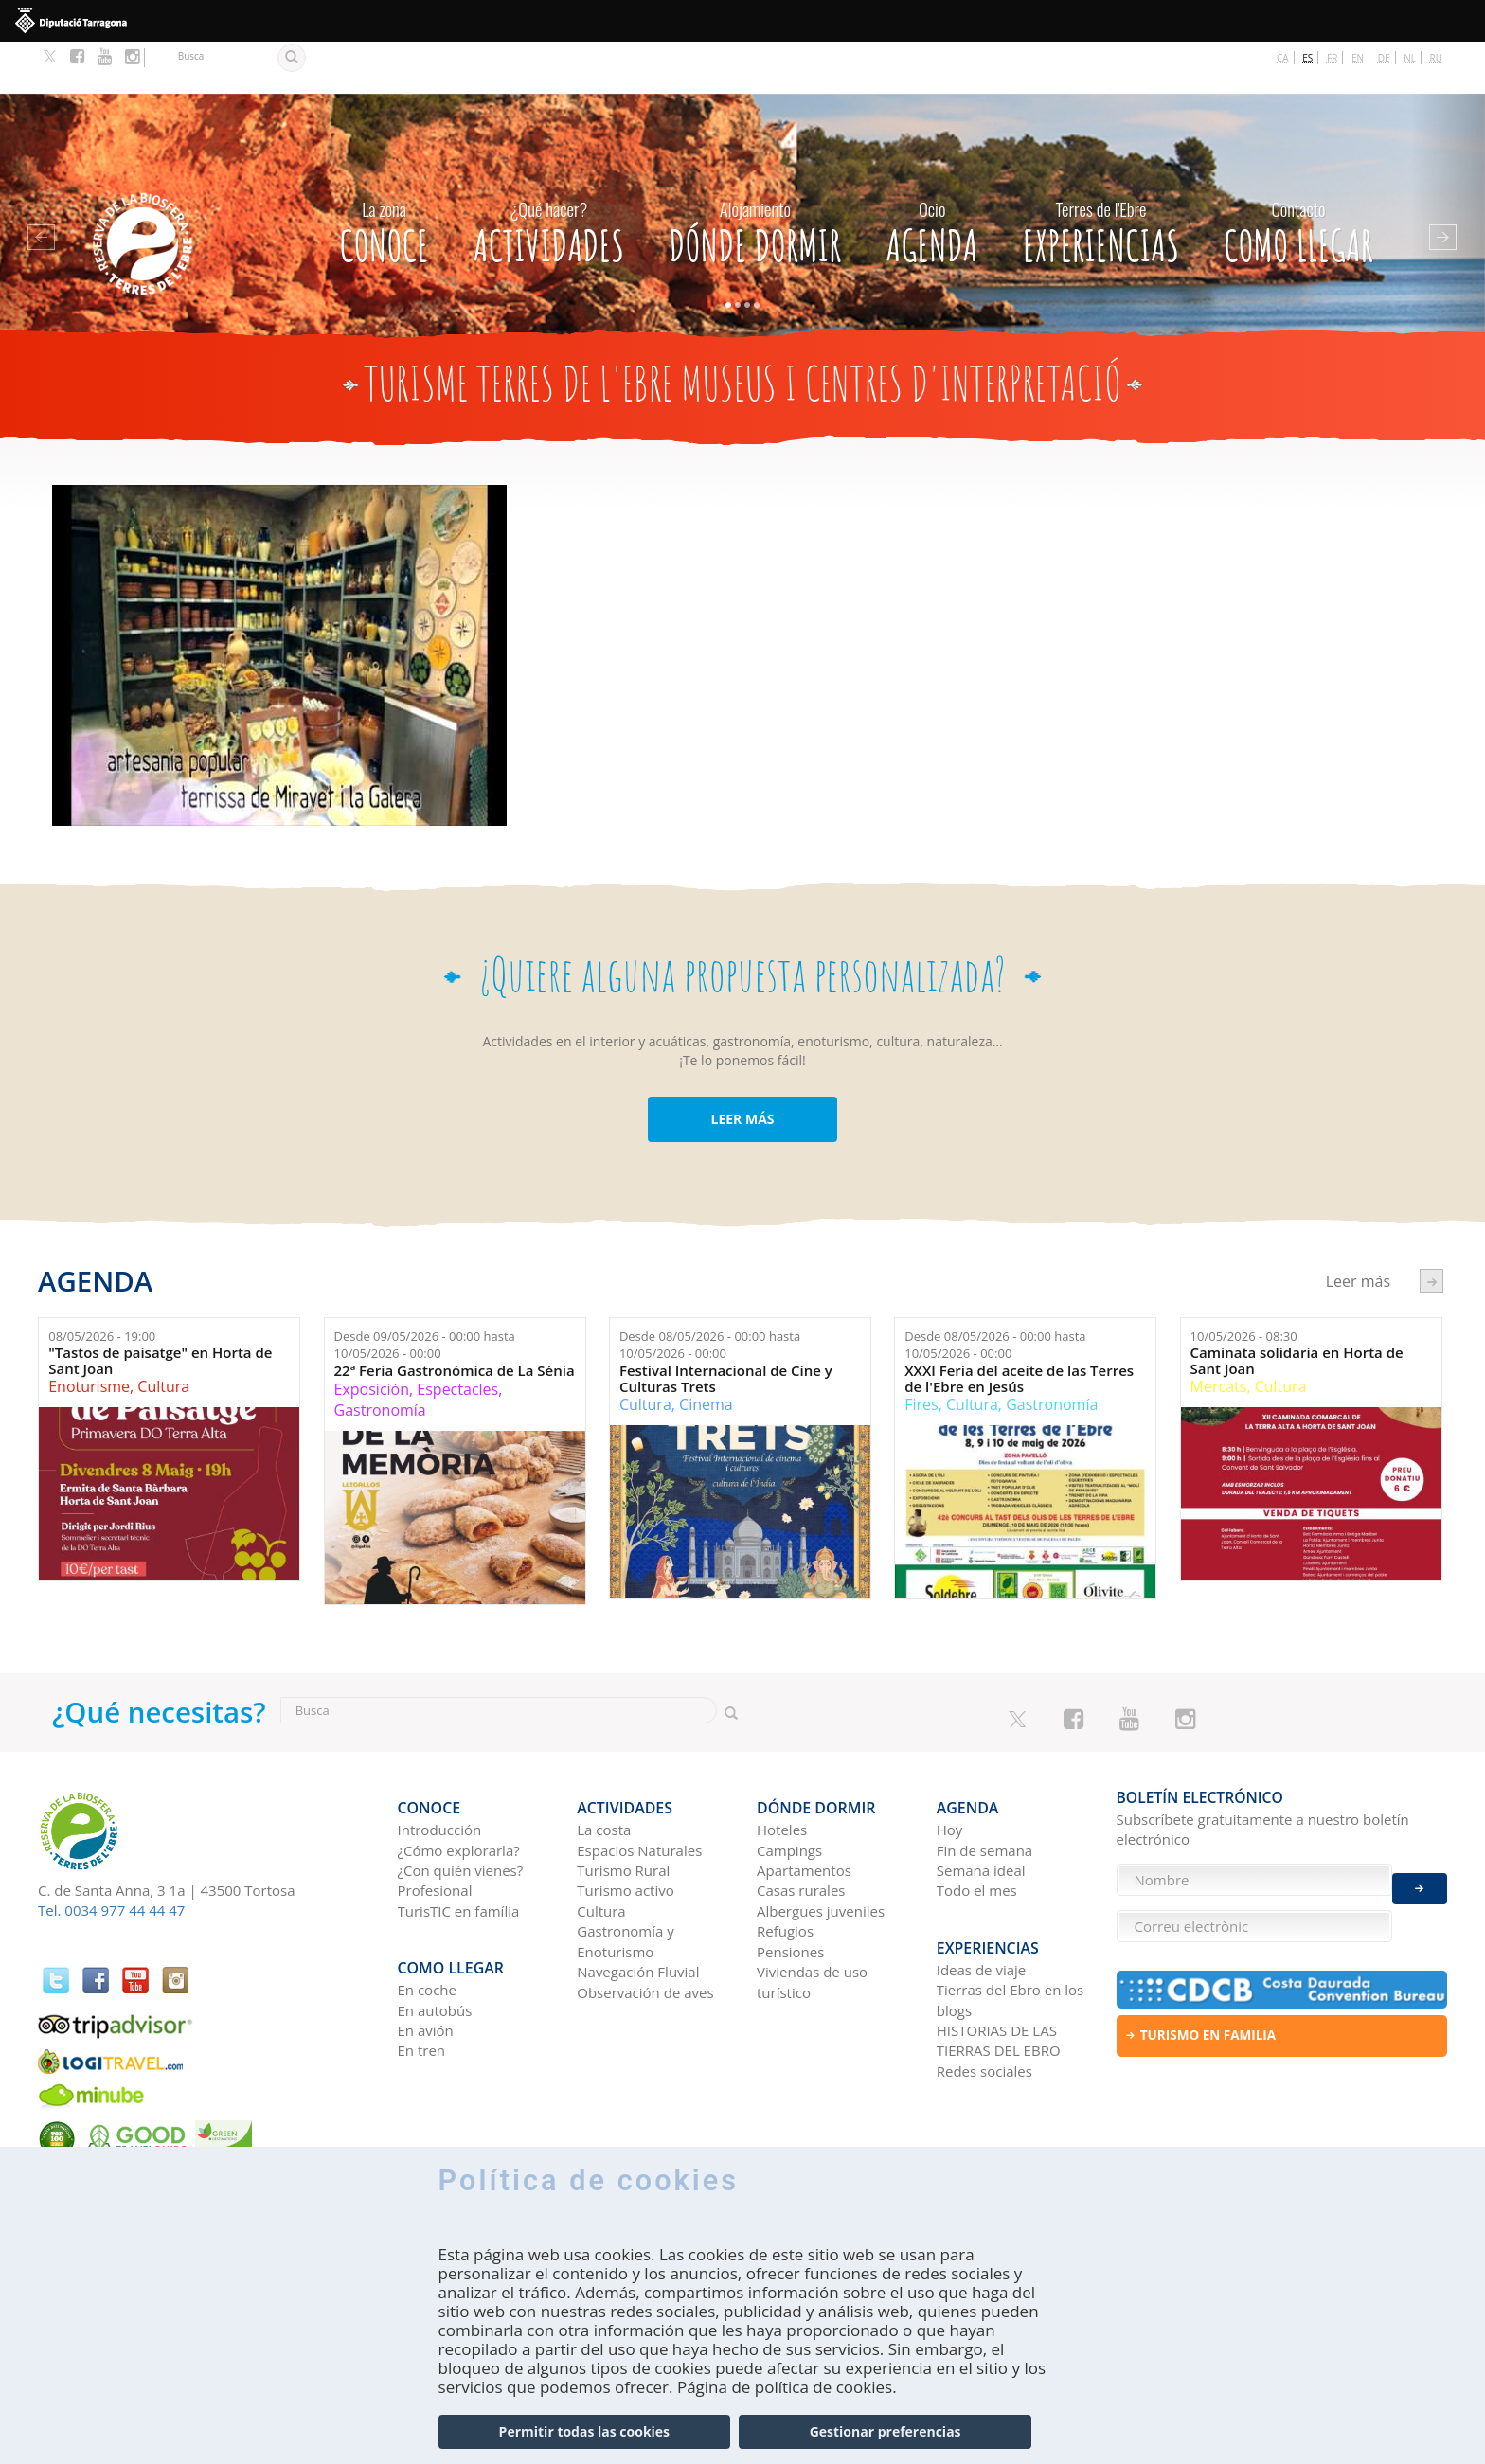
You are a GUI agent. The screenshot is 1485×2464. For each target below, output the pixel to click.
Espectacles (457, 1337)
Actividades (549, 175)
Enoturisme (89, 1335)
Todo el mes (977, 1827)
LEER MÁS (742, 1068)
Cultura (163, 1335)
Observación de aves (645, 1928)
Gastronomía (380, 1358)
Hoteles (782, 1767)
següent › (1431, 1229)
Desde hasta (424, 1293)
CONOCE (383, 175)
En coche (427, 1916)
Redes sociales (984, 1997)
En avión (426, 1956)
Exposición (371, 1337)
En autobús (435, 1936)
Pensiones (790, 1889)
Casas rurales (801, 1827)
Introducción (440, 1767)
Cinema (706, 1352)
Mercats (1218, 1335)
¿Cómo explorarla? (459, 1787)
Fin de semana (984, 1787)
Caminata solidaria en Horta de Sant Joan (1297, 1309)
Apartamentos (804, 1807)
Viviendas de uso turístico (812, 1919)
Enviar (1419, 1874)
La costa (604, 1767)
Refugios (785, 1868)
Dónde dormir (755, 175)
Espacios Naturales (639, 1787)
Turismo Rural (623, 1807)
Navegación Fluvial (638, 1909)
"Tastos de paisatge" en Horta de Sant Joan (160, 1309)
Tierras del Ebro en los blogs (1010, 1926)
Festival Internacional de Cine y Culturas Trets (725, 1326)
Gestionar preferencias (885, 2433)
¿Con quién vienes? (461, 1807)
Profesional (435, 1827)
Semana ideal (981, 1807)
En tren (422, 1977)
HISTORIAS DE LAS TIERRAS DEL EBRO (999, 1966)
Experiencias (1101, 175)
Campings (789, 1787)
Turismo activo (625, 1827)
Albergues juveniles (821, 1848)
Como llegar (1298, 175)
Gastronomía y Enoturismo (625, 1878)
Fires (921, 1352)
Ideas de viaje (982, 1895)
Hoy (950, 1767)
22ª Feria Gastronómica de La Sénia (454, 1319)
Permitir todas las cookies (584, 2433)
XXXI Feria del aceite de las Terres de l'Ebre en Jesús (1019, 1326)
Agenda (931, 175)
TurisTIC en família (459, 1848)
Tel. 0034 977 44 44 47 (111, 1857)
